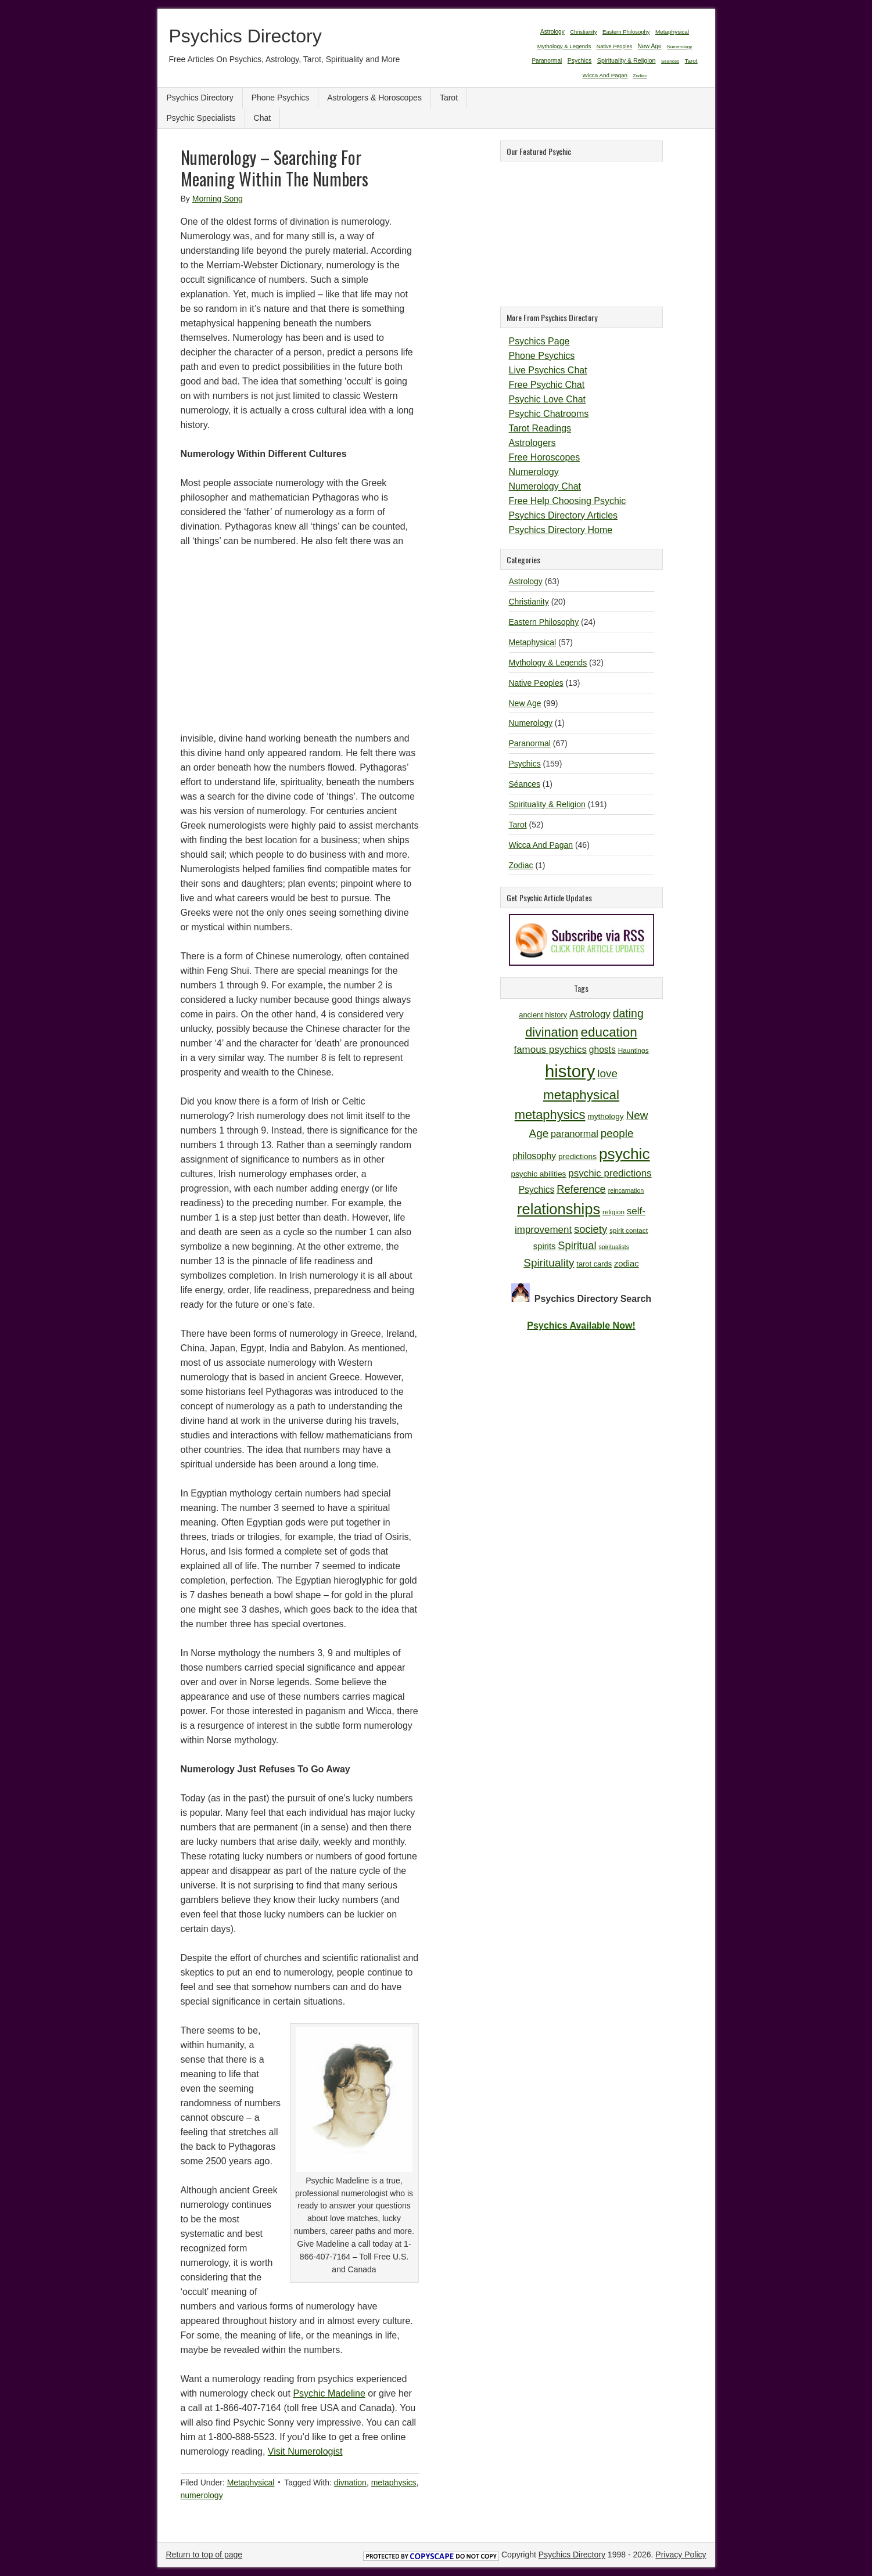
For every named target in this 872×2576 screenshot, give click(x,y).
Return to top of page (204, 2554)
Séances (524, 784)
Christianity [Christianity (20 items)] (583, 32)
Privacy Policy (680, 2554)
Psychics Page (539, 341)
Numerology (534, 472)
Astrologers (532, 443)
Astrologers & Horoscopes (374, 97)
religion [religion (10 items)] (613, 1211)
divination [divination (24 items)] (551, 1032)
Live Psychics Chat (548, 370)
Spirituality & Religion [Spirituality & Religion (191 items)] (626, 60)
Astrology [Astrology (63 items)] (552, 31)
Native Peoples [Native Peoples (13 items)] (614, 46)
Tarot (449, 97)
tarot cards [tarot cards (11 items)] (594, 1264)
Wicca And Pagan (541, 845)
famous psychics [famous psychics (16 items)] (550, 1049)
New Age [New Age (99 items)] (650, 46)
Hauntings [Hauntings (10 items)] (633, 1050)
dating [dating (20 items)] (628, 1013)
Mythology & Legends (548, 662)
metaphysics (394, 2482)
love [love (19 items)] (607, 1073)
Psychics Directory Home (561, 530)
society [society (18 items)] (590, 1229)
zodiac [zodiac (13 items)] (626, 1263)
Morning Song (217, 198)
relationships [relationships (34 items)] (558, 1209)
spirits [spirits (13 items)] (544, 1246)
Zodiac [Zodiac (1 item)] (640, 75)
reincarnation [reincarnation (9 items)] (626, 1190)
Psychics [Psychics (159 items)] (580, 60)
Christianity (529, 601)
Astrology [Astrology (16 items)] (590, 1014)
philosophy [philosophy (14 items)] (534, 1156)
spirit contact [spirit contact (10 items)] (628, 1230)
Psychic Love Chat (547, 399)
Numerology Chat (545, 486)
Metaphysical (251, 2482)
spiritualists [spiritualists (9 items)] (613, 1246)
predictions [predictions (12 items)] (577, 1156)
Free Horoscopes (544, 457)
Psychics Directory (245, 36)
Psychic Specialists (201, 118)
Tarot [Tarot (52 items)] (691, 60)
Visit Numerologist (305, 2451)
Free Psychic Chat (547, 385)
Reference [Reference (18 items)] (581, 1189)
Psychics (525, 763)
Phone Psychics (281, 97)
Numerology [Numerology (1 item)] (679, 46)
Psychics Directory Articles (563, 515)
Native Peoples (536, 683)
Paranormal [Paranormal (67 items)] (547, 60)
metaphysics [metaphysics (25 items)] (550, 1114)
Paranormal (530, 743)
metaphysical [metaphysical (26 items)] (581, 1095)
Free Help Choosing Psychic (567, 501)
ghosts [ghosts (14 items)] (602, 1050)
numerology (202, 2495)
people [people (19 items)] (617, 1133)
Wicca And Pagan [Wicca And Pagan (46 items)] (604, 75)
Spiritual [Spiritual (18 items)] (577, 1245)
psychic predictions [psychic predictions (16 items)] (609, 1173)
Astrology (526, 581)
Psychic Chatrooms (549, 414)
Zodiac (521, 865)
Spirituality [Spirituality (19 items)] (548, 1263)
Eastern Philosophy (544, 622)
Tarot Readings (540, 428)
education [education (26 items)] (608, 1032)
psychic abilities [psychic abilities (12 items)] (538, 1174)
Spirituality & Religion (547, 804)
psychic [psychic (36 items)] (624, 1154)
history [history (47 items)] (570, 1071)
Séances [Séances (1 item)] (670, 61)
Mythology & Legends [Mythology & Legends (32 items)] (564, 46)
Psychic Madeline (329, 2393)
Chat (262, 118)
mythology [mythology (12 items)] (605, 1116)
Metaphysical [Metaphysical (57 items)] (672, 31)
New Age (525, 703)
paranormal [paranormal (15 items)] (574, 1133)
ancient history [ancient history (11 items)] (543, 1014)
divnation (350, 2482)
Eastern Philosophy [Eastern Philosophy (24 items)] (626, 31)
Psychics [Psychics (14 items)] (537, 1190)
